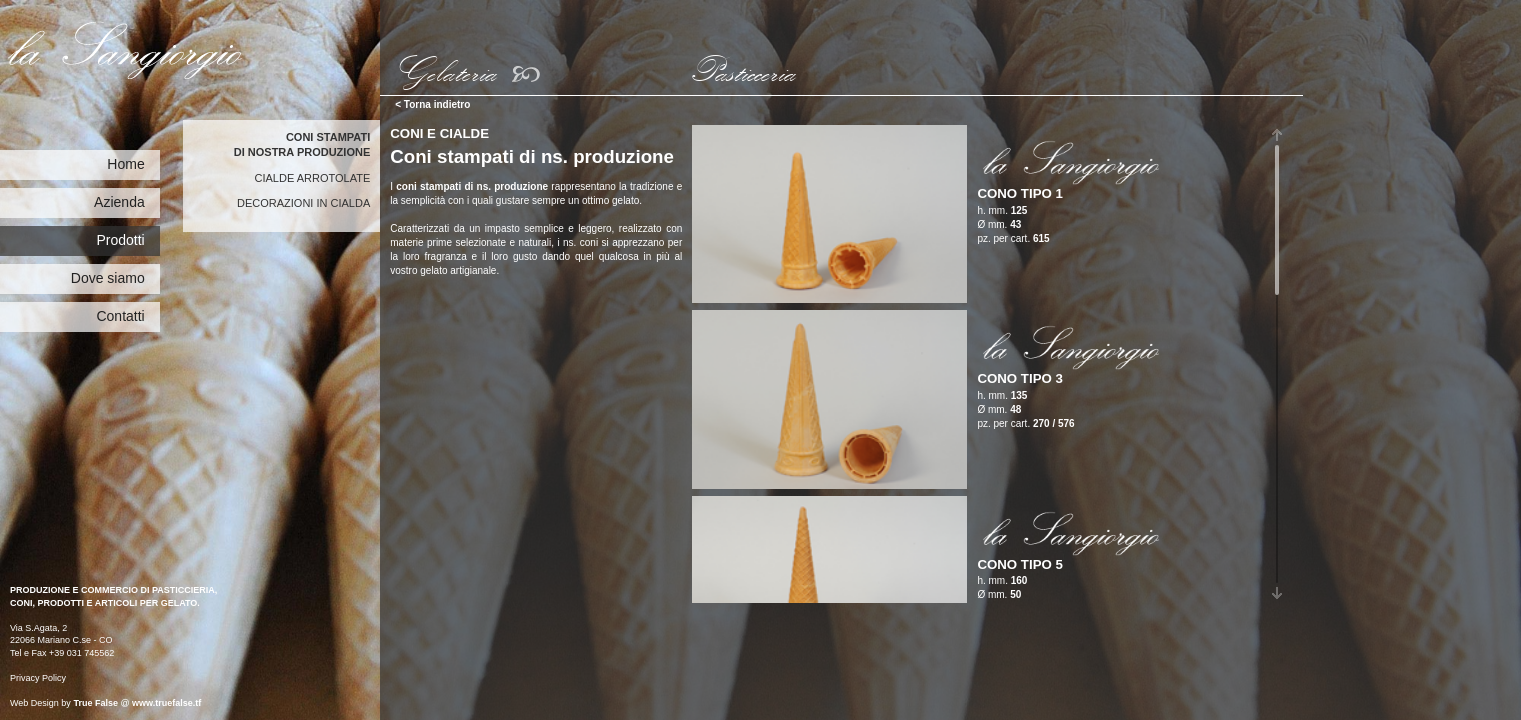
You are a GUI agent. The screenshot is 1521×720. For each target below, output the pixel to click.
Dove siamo (108, 278)
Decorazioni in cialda (303, 203)
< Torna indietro (432, 104)
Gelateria (443, 71)
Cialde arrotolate (313, 178)
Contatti (120, 316)
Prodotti (120, 240)
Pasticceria (741, 71)
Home (125, 164)
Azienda (119, 202)
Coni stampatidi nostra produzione (302, 144)
